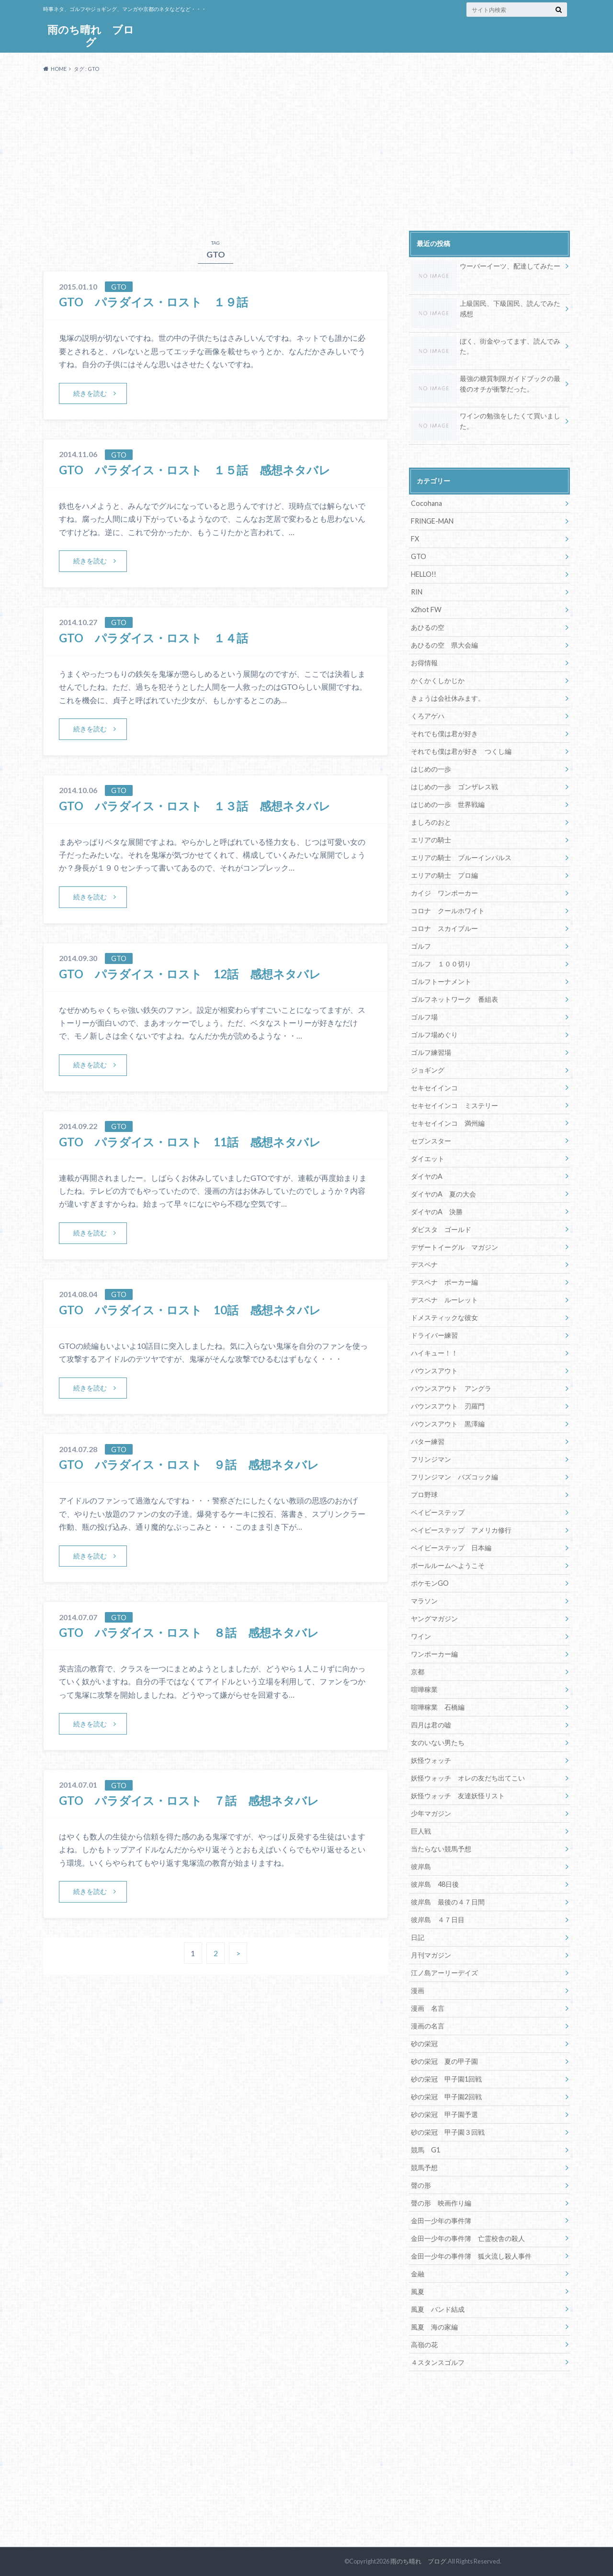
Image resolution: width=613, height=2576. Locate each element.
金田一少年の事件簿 (441, 2221)
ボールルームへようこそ (448, 1565)
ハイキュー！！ (434, 1353)
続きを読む (90, 393)
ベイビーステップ (438, 1512)
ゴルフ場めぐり (434, 1034)
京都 (417, 1672)
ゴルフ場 (424, 1017)
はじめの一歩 (431, 769)
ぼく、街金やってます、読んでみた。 (485, 348)
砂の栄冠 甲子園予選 (444, 2114)
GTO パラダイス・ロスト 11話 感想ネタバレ (190, 1142)
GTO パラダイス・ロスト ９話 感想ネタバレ (189, 1464)
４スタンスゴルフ (438, 2362)
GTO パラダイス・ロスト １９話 (159, 302)
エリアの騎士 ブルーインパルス (461, 857)
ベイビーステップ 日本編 (451, 1548)
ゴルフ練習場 (431, 1052)
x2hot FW (426, 609)
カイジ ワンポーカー (444, 893)
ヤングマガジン (434, 1618)
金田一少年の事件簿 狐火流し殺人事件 (471, 2256)
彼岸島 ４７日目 (438, 1919)
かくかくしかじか (438, 680)
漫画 (417, 1990)
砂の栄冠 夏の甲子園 (444, 2061)
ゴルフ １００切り (441, 964)
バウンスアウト (434, 1370)
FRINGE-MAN (432, 521)
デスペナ (424, 1264)
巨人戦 (421, 1831)
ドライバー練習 (434, 1335)
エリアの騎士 (431, 840)
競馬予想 (424, 2167)
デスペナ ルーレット (444, 1300)
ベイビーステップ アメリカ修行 (461, 1530)
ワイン (421, 1636)
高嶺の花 (424, 2345)
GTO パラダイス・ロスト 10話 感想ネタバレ (190, 1310)
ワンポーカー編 (434, 1654)
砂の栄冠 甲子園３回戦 (448, 2132)
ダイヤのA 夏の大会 (443, 1194)
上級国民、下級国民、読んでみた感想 (485, 310)
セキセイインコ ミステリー (454, 1105)
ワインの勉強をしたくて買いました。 (485, 423)
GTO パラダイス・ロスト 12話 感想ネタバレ (190, 974)
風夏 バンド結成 (438, 2309)
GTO (418, 556)
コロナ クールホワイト (448, 911)
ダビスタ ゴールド (441, 1229)
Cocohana (426, 503)
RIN (416, 592)
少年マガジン (431, 1813)
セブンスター (431, 1141)
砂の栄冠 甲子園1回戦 (446, 2079)
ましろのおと (431, 822)
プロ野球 (424, 1494)
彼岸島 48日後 (435, 1884)
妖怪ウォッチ (431, 1760)
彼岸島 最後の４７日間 (448, 1902)
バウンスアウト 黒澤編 (448, 1424)
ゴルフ (421, 946)
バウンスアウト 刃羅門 (448, 1406)
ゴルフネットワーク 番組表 (454, 999)
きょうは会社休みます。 (448, 698)
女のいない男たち (438, 1742)
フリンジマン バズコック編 (454, 1477)
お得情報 (424, 663)
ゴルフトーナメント (441, 981)
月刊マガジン (431, 1955)
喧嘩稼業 (424, 1689)
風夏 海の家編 (434, 2327)
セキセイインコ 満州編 (448, 1123)
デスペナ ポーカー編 (444, 1282)
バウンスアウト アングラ (451, 1388)
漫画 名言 (427, 2008)
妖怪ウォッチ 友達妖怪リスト (458, 1796)
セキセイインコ (434, 1088)
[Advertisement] (306, 152)
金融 (417, 2274)
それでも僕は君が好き (444, 733)
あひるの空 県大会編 (444, 645)
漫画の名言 (427, 2026)
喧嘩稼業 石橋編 (438, 1707)
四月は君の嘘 (431, 1725)
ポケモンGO (430, 1583)
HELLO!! (423, 574)
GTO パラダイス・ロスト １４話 (153, 638)
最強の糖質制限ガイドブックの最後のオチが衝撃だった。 (485, 385)
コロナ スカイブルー (444, 928)
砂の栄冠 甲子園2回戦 (446, 2097)
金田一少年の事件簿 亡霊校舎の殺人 (468, 2238)
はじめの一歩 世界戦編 (448, 804)
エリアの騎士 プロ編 (444, 875)
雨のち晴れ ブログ (90, 35)
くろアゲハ (427, 716)
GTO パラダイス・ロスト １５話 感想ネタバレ (194, 470)
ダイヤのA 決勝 (437, 1212)
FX (415, 539)
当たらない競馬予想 (441, 1849)
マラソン (424, 1601)
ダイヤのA (427, 1176)
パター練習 (427, 1441)
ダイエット (427, 1158)
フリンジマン (431, 1459)
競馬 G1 (425, 2150)
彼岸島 (421, 1866)
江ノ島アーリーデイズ (444, 1973)
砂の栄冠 (424, 2043)
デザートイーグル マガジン (454, 1247)
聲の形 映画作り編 (441, 2203)
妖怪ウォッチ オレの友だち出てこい (468, 1778)
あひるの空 (427, 627)
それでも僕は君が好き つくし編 (461, 751)
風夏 (417, 2291)
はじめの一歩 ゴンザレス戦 (454, 787)
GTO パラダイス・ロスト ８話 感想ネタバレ (189, 1632)
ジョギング (427, 1070)
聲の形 (421, 2185)
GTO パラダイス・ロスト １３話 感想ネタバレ (194, 806)
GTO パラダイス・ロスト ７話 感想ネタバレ (189, 1800)
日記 (417, 1937)
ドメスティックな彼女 (444, 1317)
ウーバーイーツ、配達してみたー (485, 268)
